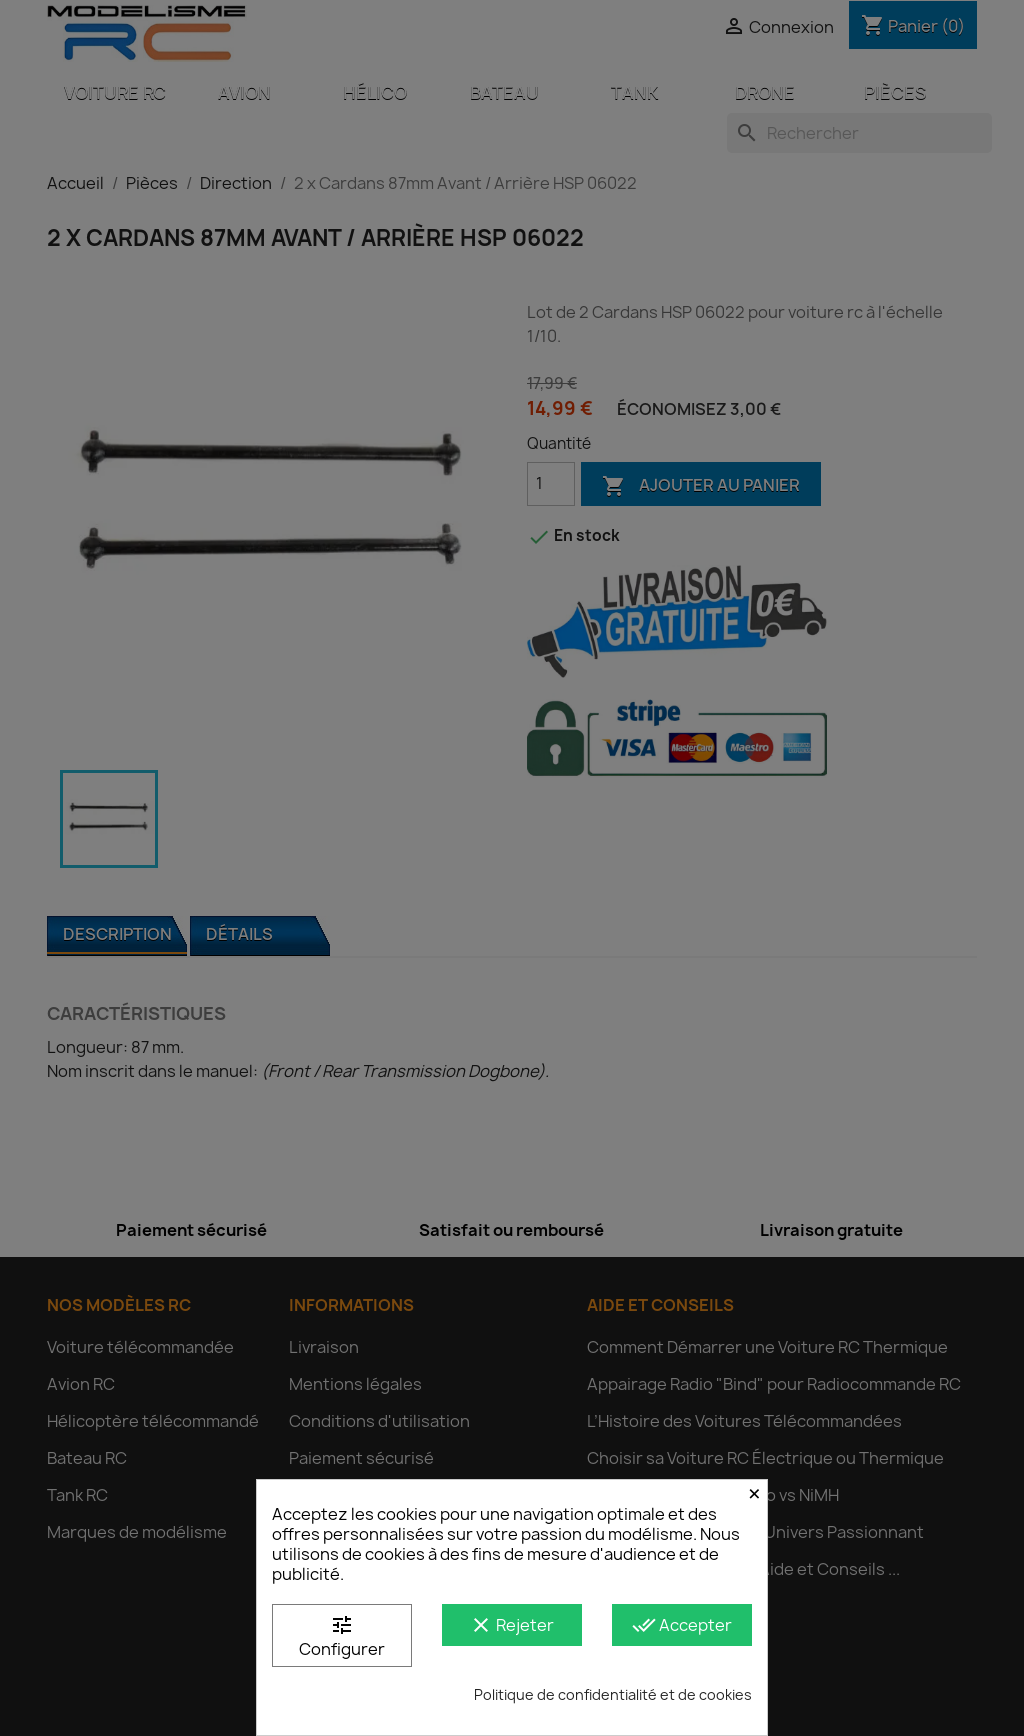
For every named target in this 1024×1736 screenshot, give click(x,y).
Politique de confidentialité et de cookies (613, 1694)
